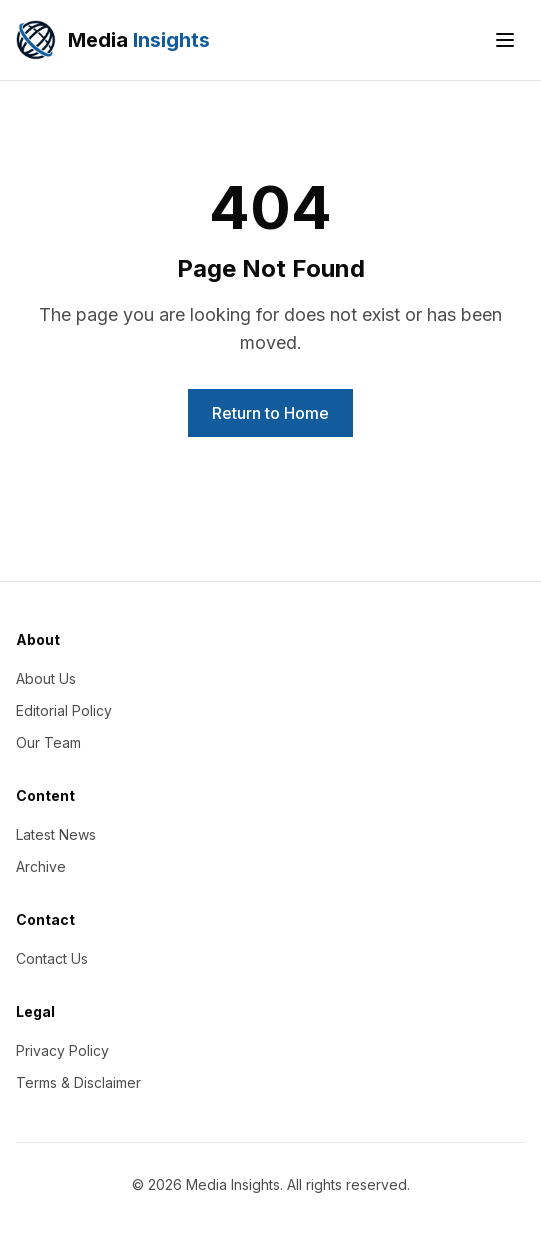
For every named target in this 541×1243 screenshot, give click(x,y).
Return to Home (270, 413)
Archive (41, 866)
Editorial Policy (64, 710)
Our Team (48, 742)
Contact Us (52, 958)
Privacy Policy (62, 1050)
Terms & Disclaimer (78, 1082)
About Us (46, 678)
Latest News (56, 834)
